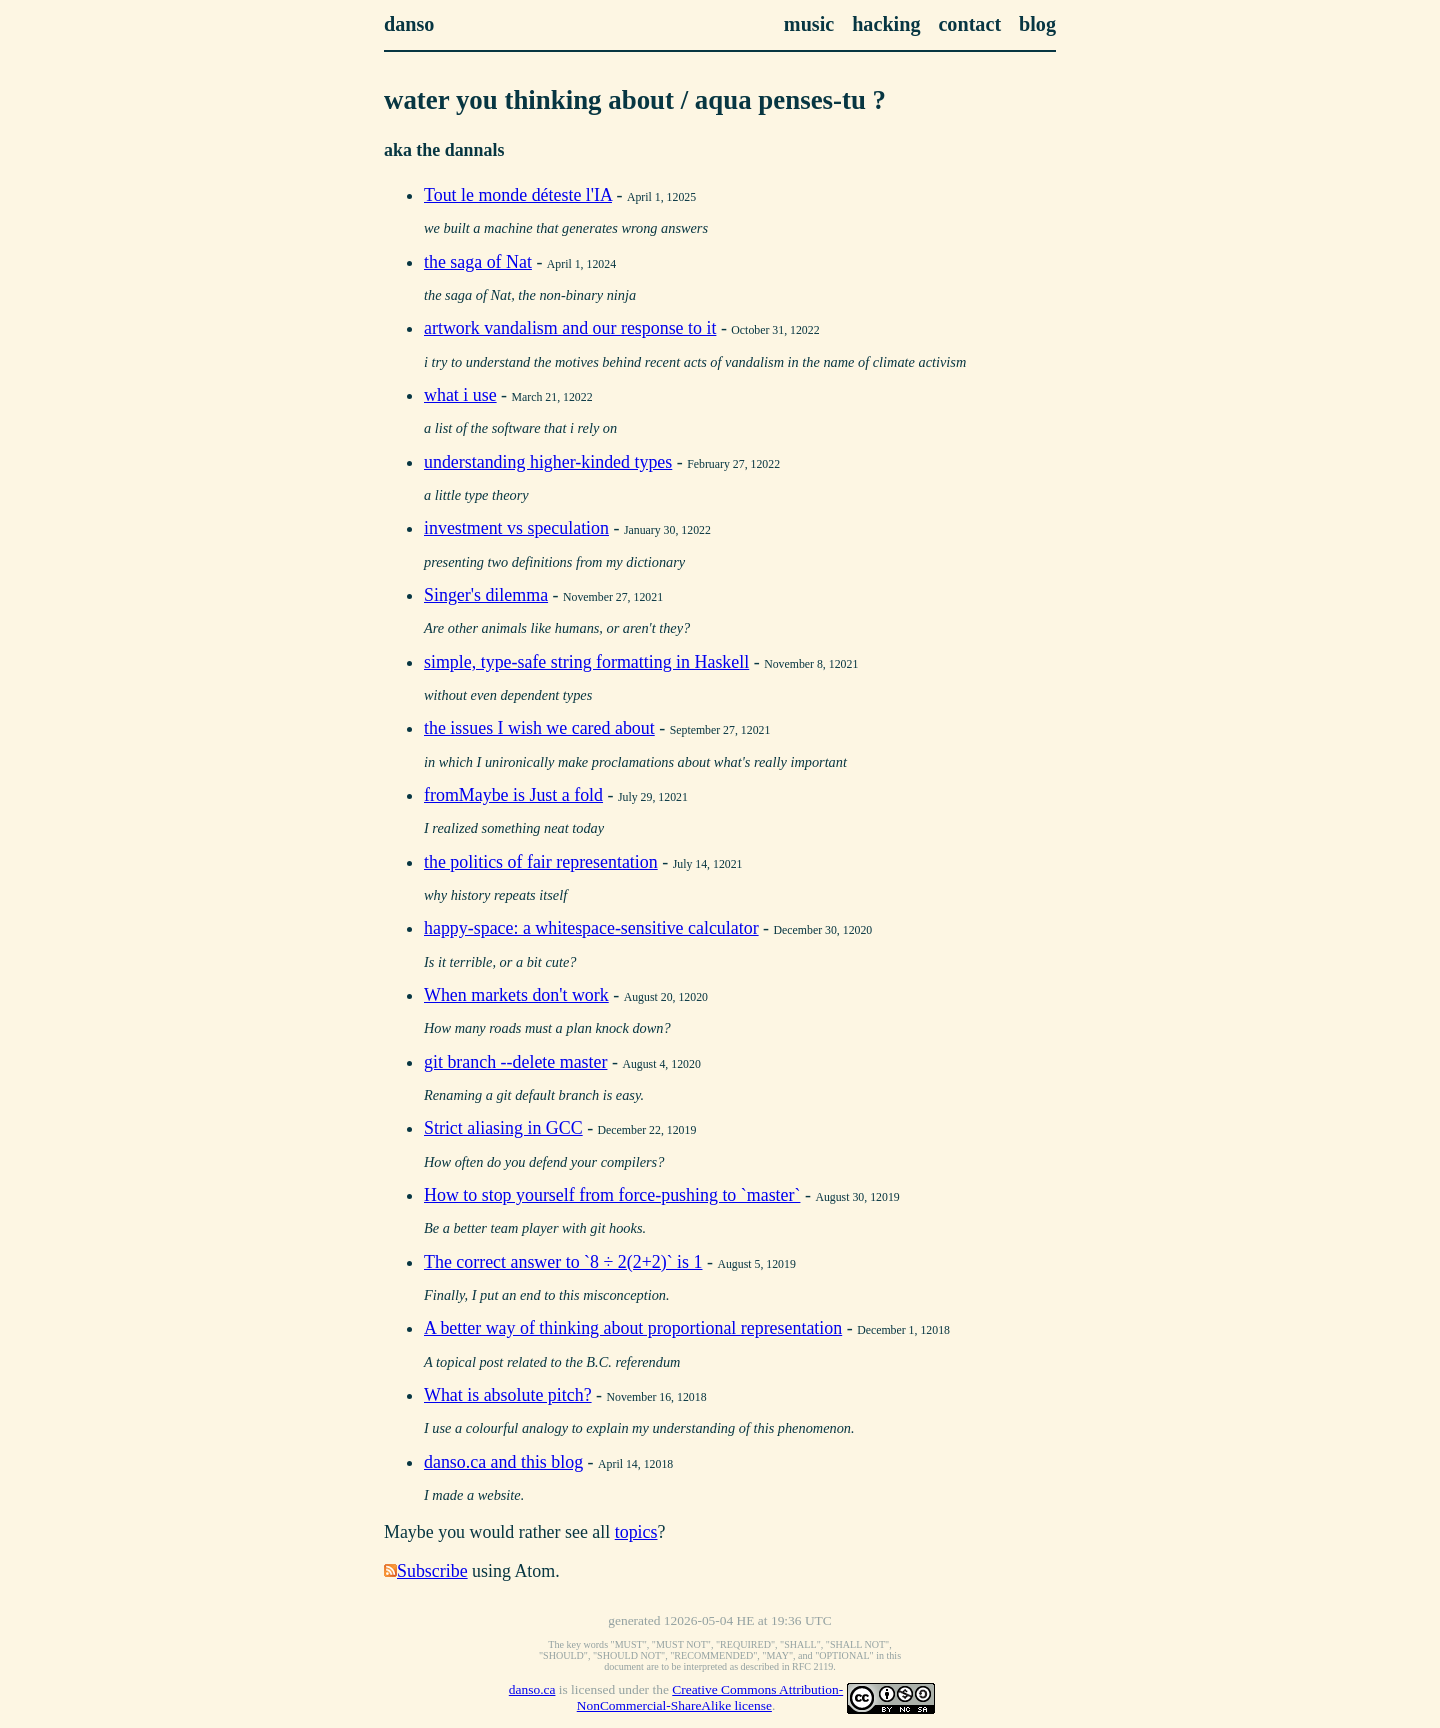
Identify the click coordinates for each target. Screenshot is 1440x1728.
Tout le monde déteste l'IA (518, 195)
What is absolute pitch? (508, 1395)
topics (636, 1532)
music (809, 24)
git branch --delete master (515, 1062)
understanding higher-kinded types (548, 462)
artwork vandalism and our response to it (570, 328)
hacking (886, 24)
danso (409, 24)
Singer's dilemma (486, 595)
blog (1037, 24)
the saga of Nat (478, 262)
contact (969, 24)
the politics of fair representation (541, 862)
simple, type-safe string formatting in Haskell (586, 662)
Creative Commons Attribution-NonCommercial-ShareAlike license (710, 1697)
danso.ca (532, 1689)
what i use (460, 395)
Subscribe (432, 1571)
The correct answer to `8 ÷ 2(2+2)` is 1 (563, 1262)
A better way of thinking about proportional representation (633, 1328)
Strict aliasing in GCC (503, 1128)
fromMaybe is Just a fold (513, 795)
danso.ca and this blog (503, 1462)
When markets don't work (516, 995)
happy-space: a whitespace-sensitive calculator (591, 928)
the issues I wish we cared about (539, 728)
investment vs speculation (516, 528)
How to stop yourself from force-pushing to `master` (612, 1195)
